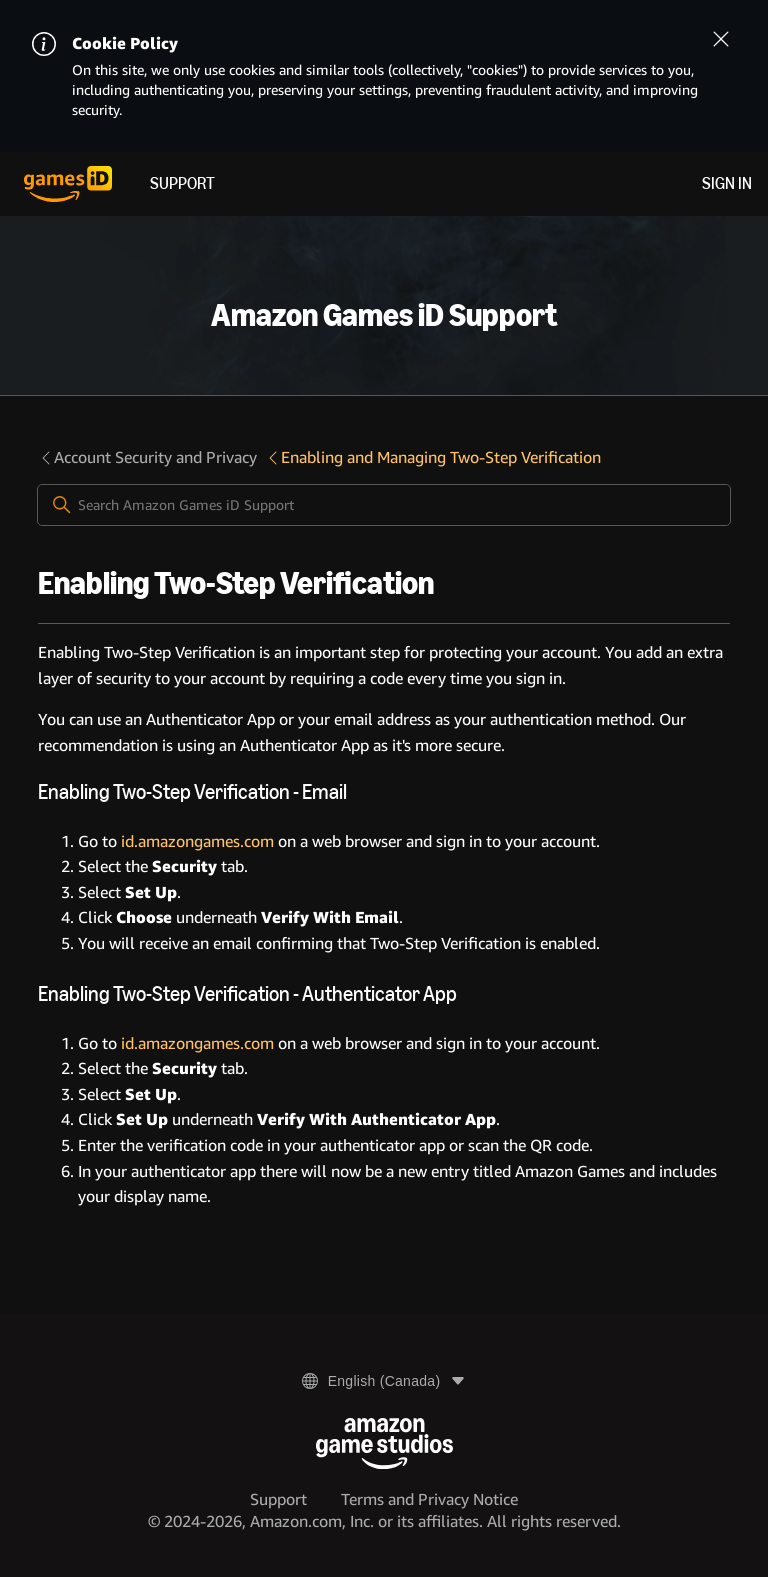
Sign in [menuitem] (727, 183)
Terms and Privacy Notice (429, 1499)
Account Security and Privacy (147, 457)
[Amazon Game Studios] (384, 1443)
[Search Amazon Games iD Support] (383, 505)
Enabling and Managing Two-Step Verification (433, 457)
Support (182, 183)
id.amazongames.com (197, 841)
